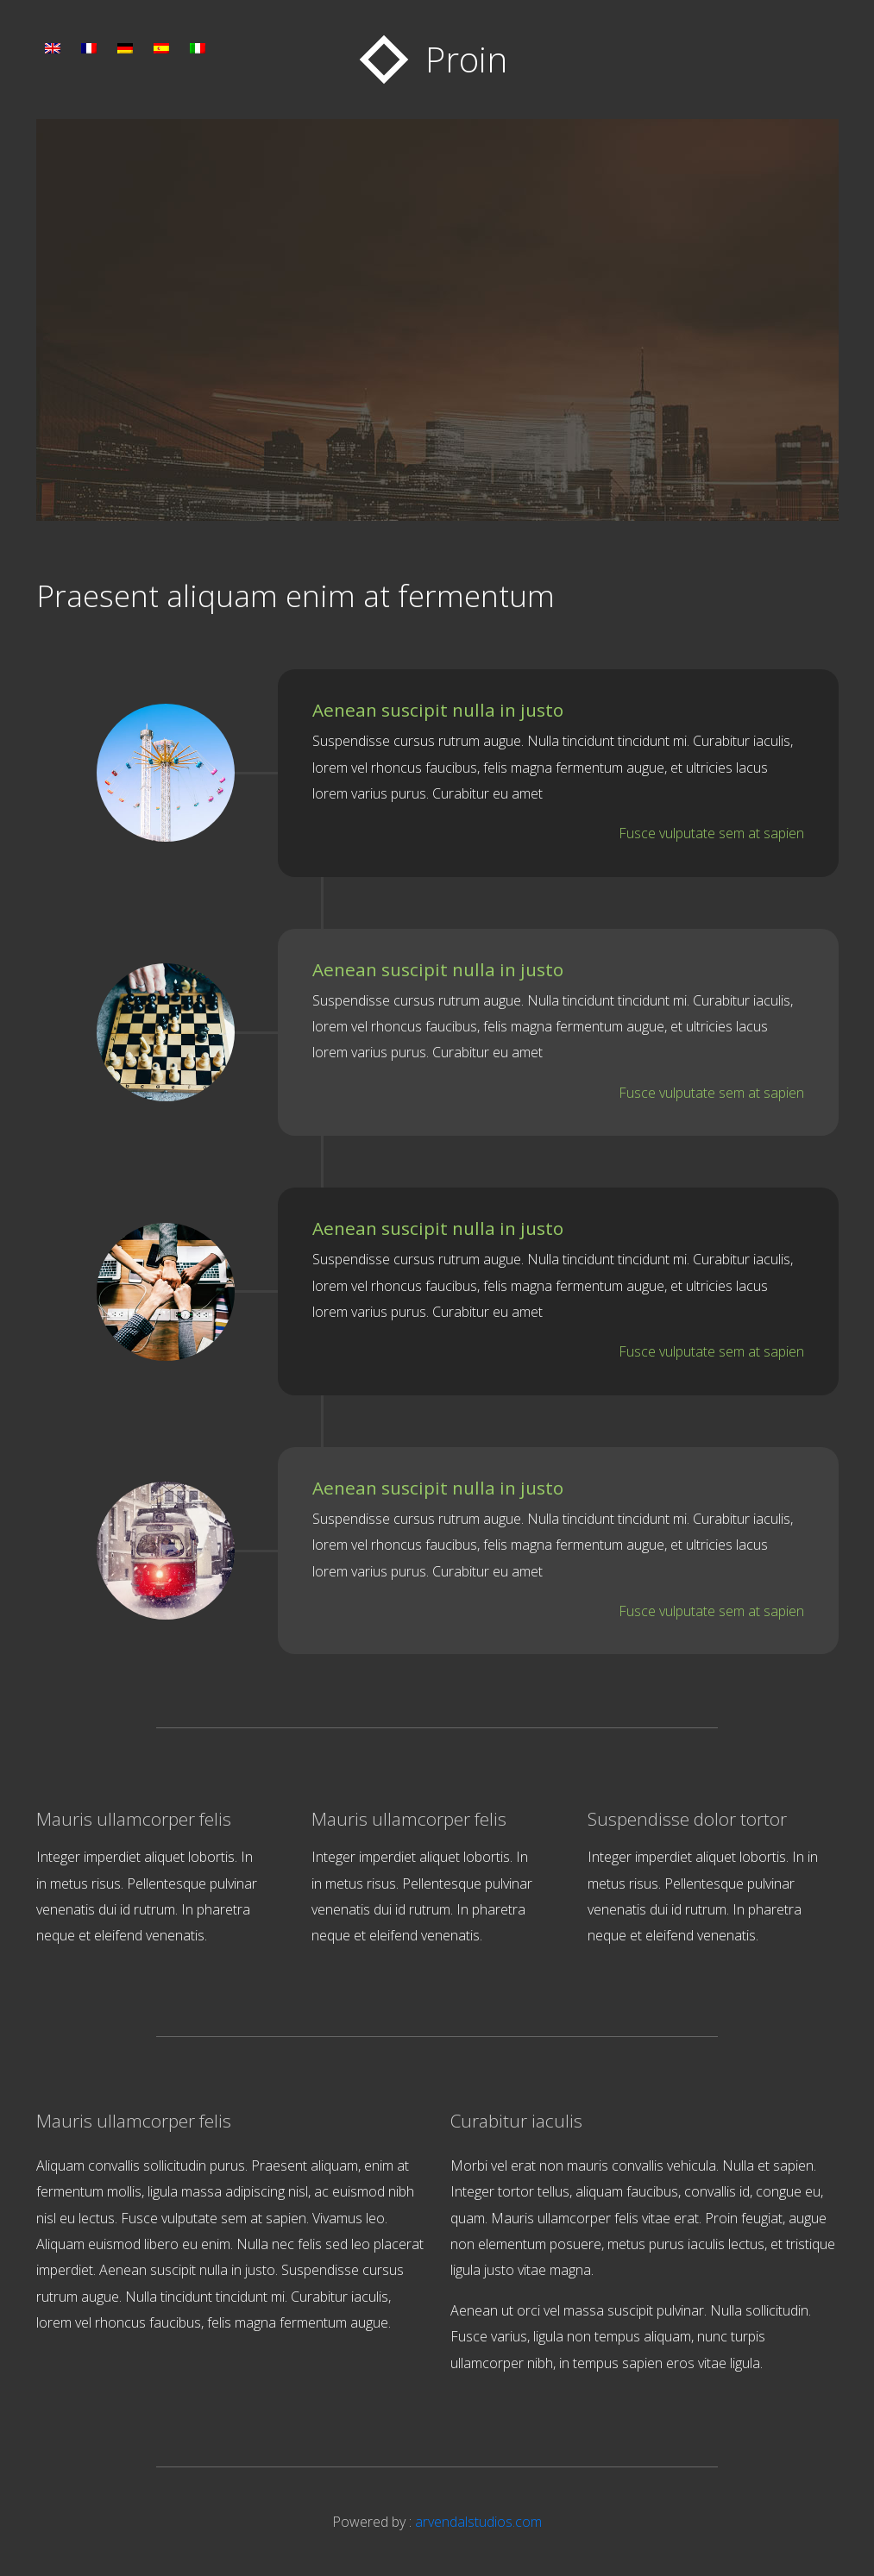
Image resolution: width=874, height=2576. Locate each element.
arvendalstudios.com (478, 2521)
